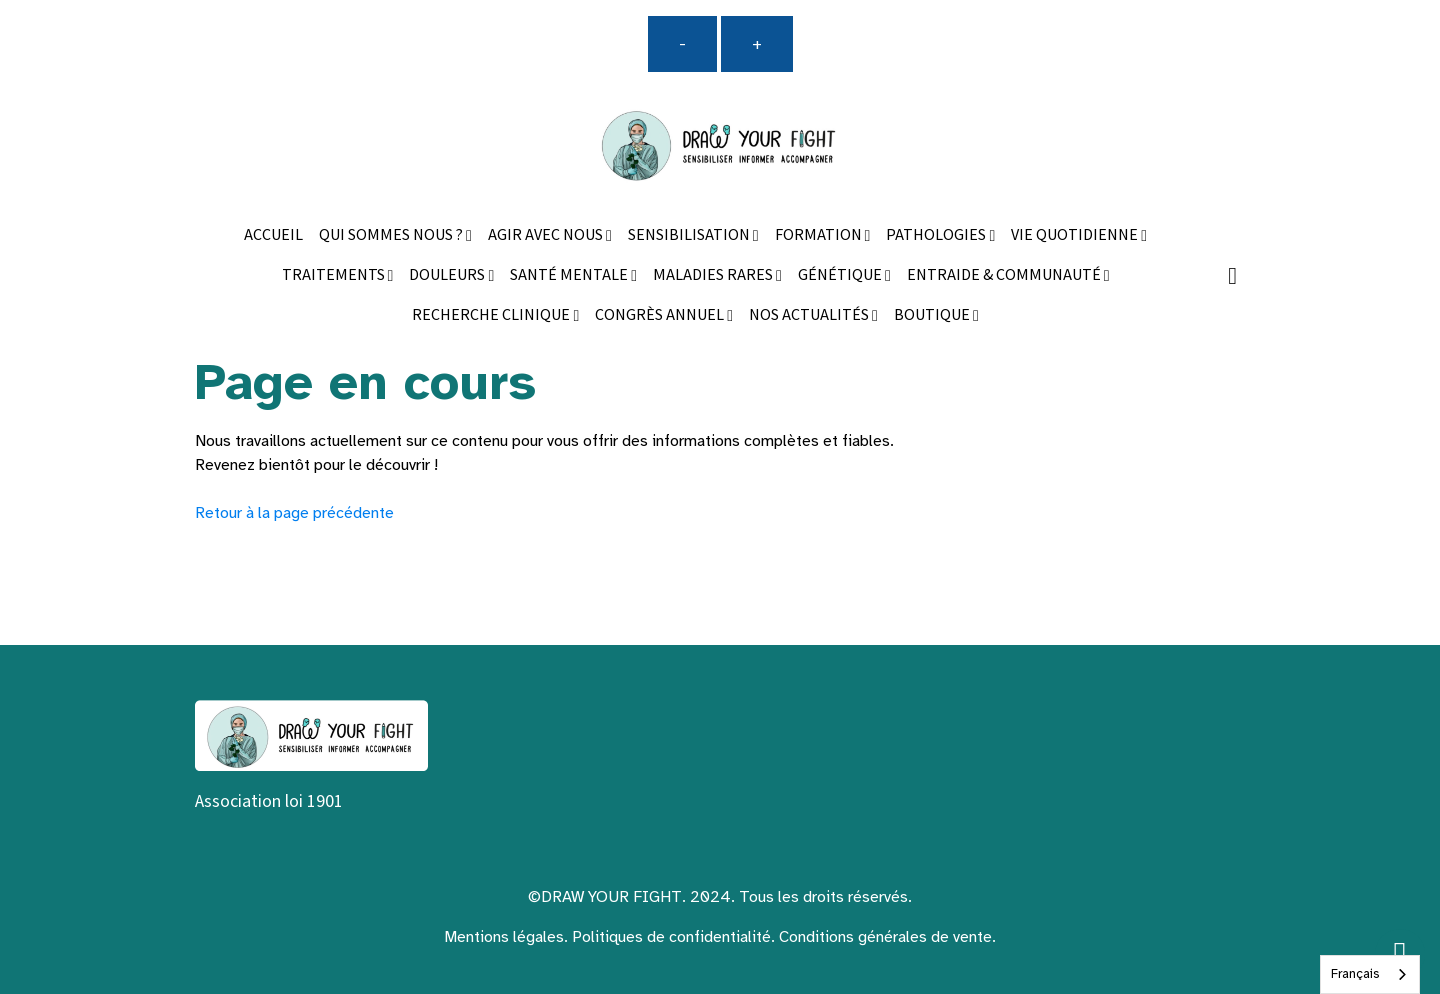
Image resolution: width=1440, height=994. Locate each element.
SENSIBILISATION (690, 235)
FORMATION (820, 235)
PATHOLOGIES (937, 235)
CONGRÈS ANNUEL (661, 315)
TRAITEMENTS (335, 275)
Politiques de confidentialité (671, 937)
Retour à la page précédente (294, 513)
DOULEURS (448, 275)
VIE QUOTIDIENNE (1076, 235)
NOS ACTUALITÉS (810, 315)
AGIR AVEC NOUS (547, 235)
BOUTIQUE (933, 315)
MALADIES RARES (714, 275)
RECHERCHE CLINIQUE (492, 315)
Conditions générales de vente (885, 937)
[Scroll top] (1400, 954)
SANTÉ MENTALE (570, 275)
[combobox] (1370, 974)
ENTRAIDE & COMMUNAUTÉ (1005, 275)
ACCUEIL (273, 235)
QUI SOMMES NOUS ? (392, 235)
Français (1355, 974)
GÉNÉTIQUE (841, 275)
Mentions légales (504, 937)
